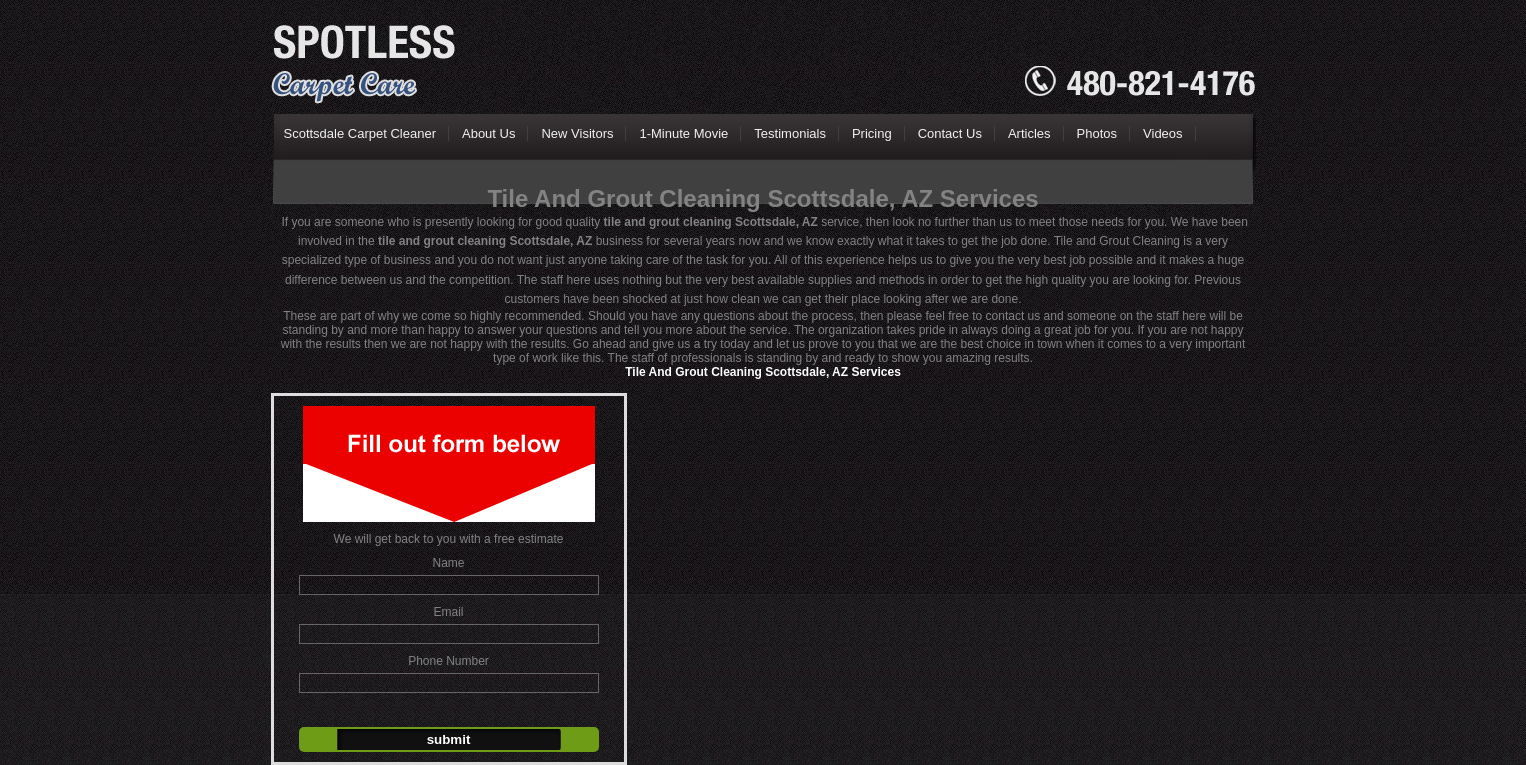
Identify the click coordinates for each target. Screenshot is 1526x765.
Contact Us (950, 133)
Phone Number (448, 661)
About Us (488, 133)
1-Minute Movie (683, 133)
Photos (1097, 133)
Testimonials (790, 133)
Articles (1029, 133)
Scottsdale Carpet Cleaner (360, 133)
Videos (1163, 133)
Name (448, 563)
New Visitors (577, 133)
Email (448, 612)
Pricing (872, 133)
